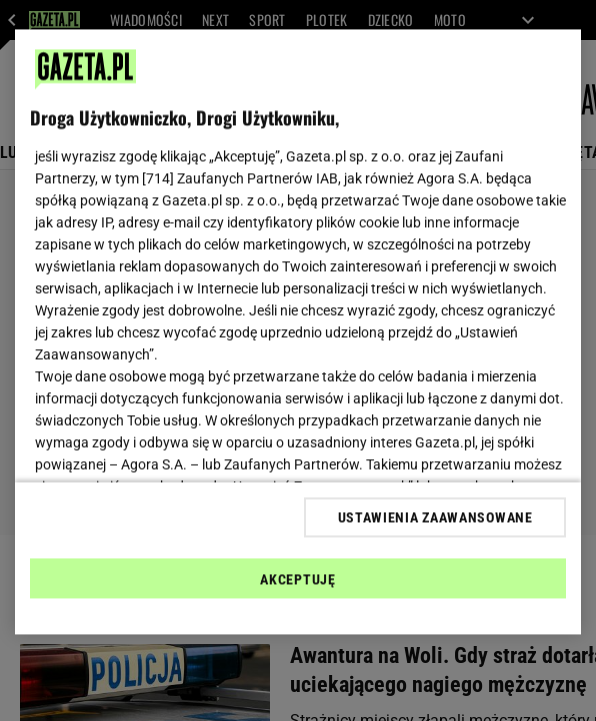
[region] (298, 332)
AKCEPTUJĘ (297, 579)
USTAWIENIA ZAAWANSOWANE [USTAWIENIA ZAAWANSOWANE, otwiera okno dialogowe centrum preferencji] (435, 517)
